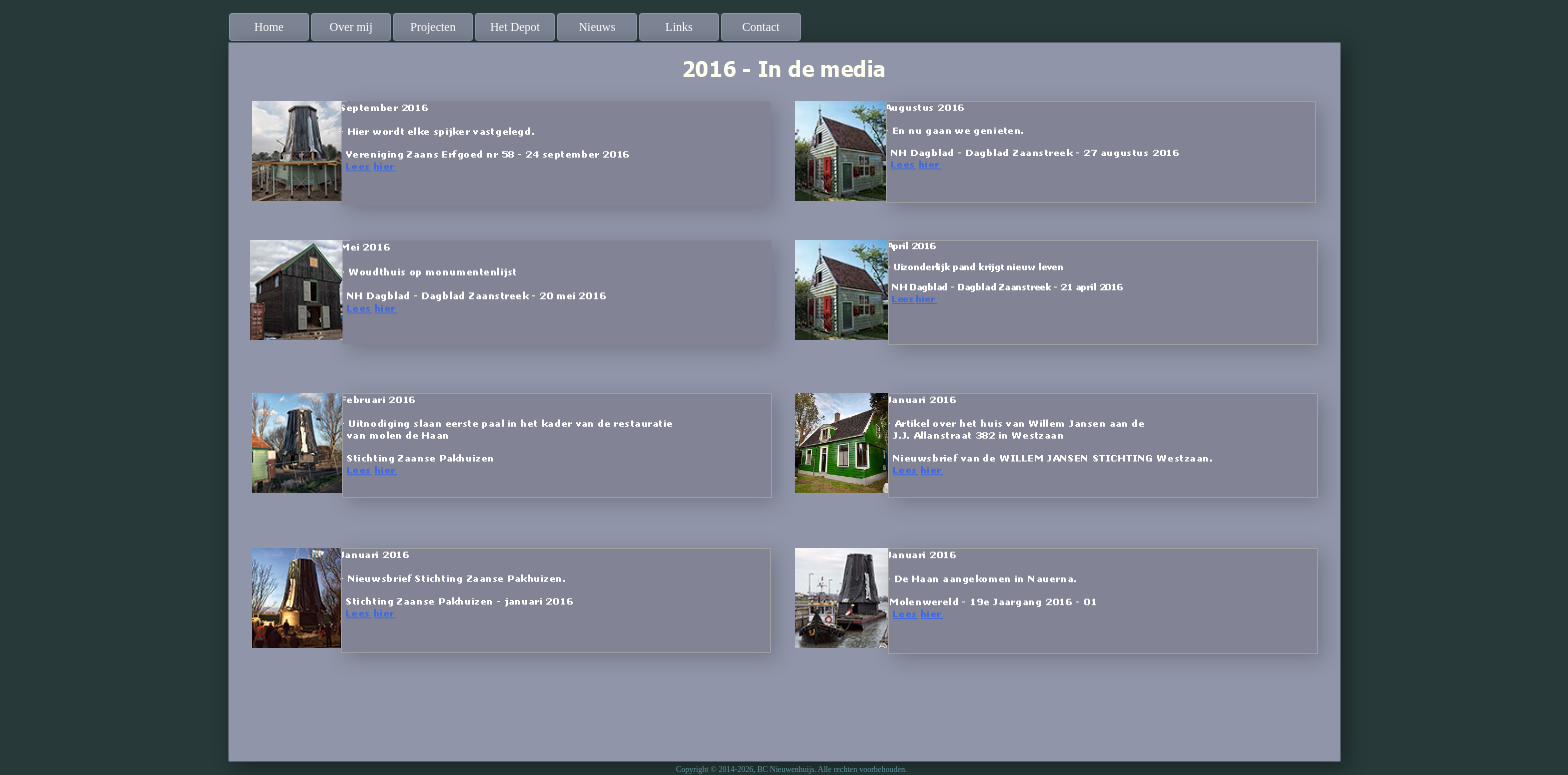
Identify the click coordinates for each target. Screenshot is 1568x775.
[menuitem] (270, 27)
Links (678, 27)
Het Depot (515, 27)
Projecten (432, 27)
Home (268, 27)
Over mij (351, 27)
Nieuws (597, 27)
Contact (760, 27)
